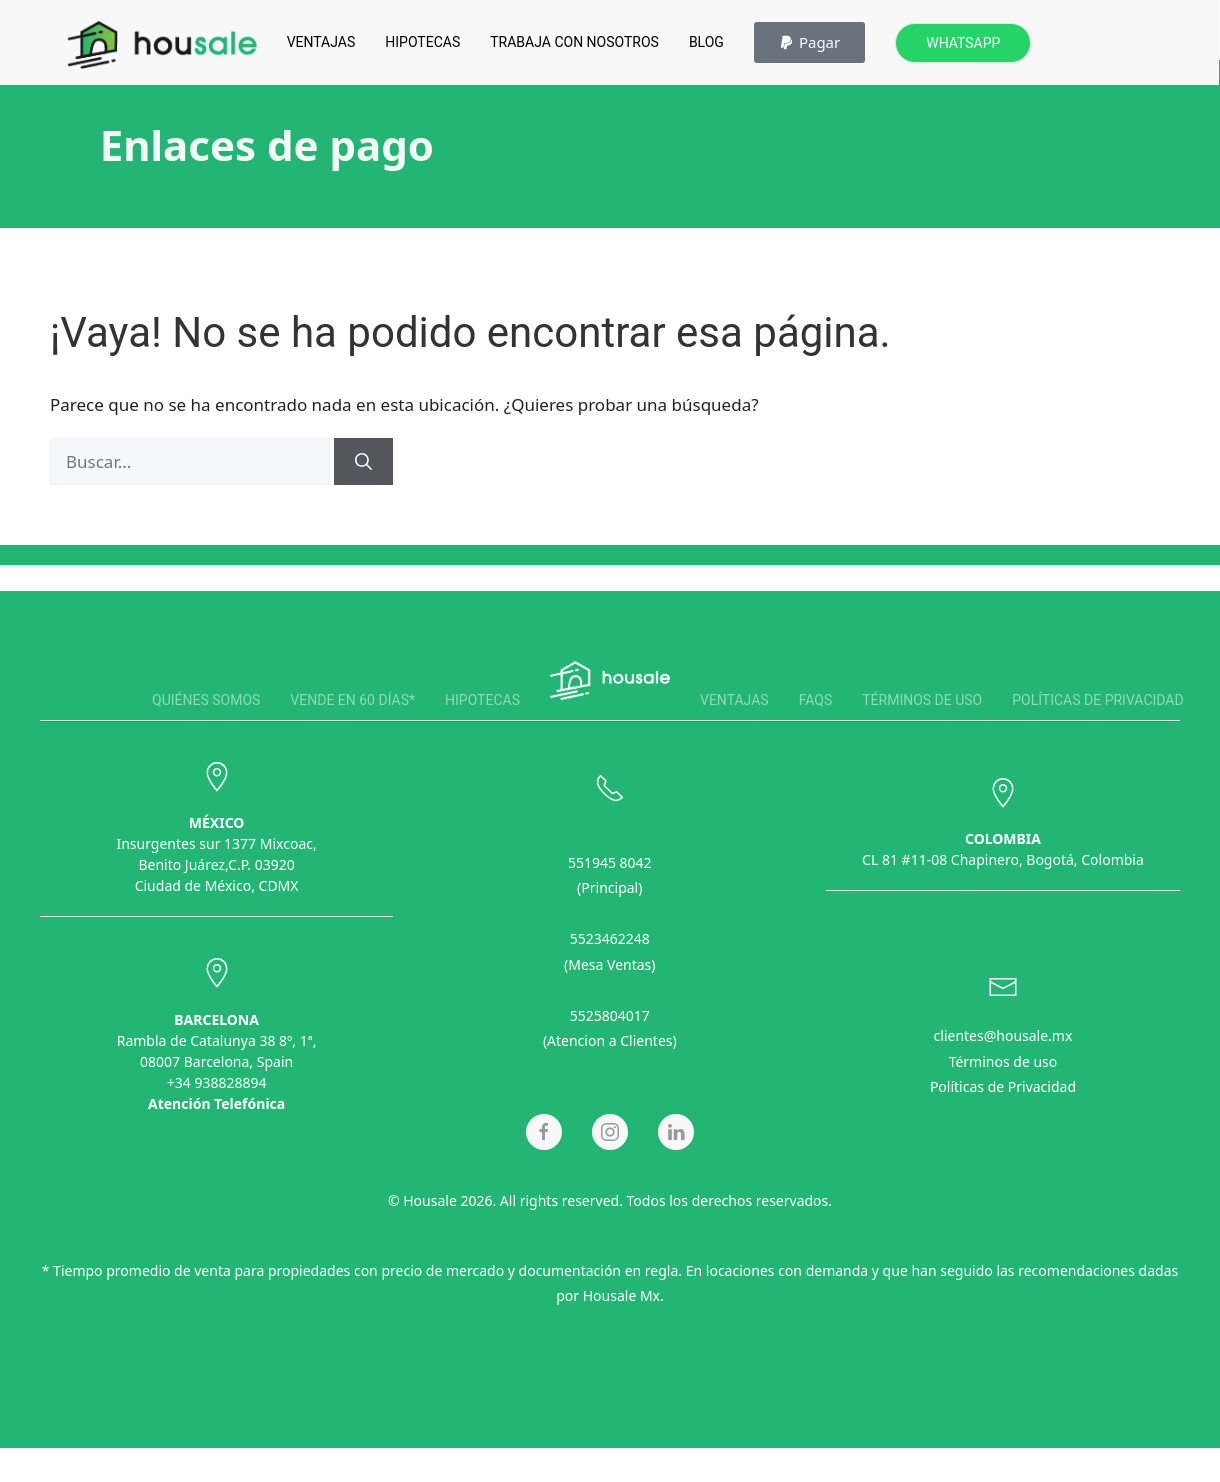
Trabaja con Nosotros (574, 42)
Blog (706, 42)
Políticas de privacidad (1097, 700)
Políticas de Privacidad (1003, 1083)
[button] (809, 42)
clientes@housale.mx (1003, 1032)
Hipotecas (422, 42)
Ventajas (321, 42)
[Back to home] (162, 45)
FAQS (816, 700)
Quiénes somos (206, 700)
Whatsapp (963, 43)
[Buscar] (363, 462)
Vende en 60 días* (352, 700)
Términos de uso (922, 700)
